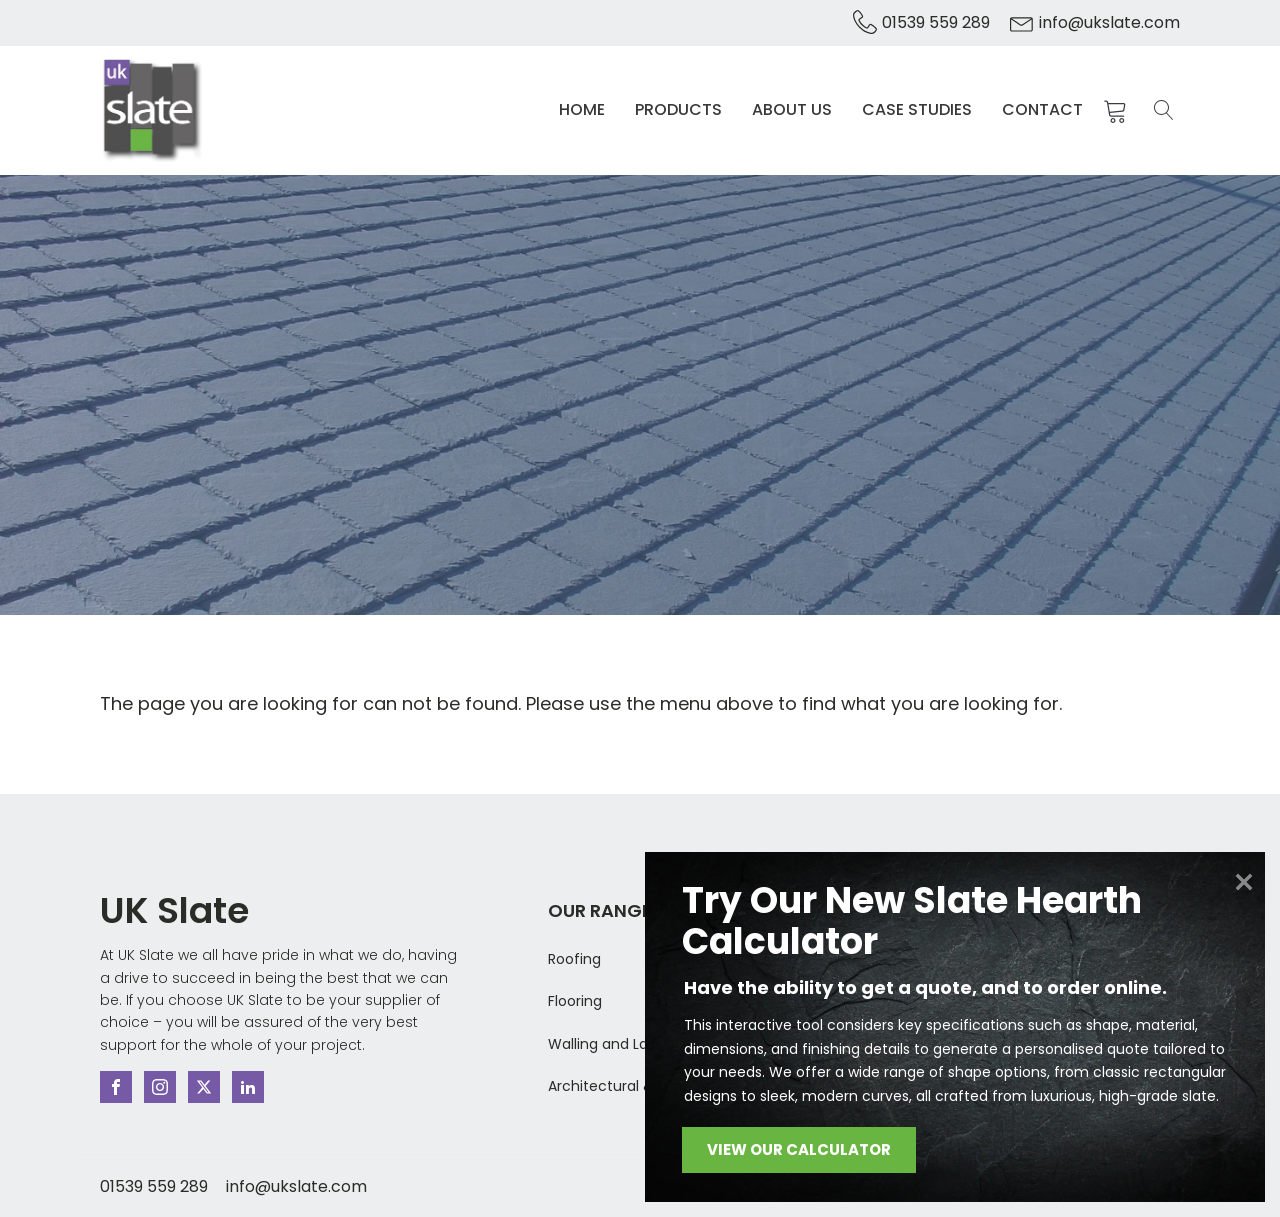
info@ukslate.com (1109, 22)
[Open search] (1164, 110)
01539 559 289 (936, 22)
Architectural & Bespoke (632, 1086)
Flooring (575, 1001)
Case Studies (917, 109)
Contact (1042, 109)
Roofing (574, 959)
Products (678, 109)
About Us (792, 109)
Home (582, 109)
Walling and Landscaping (634, 1044)
